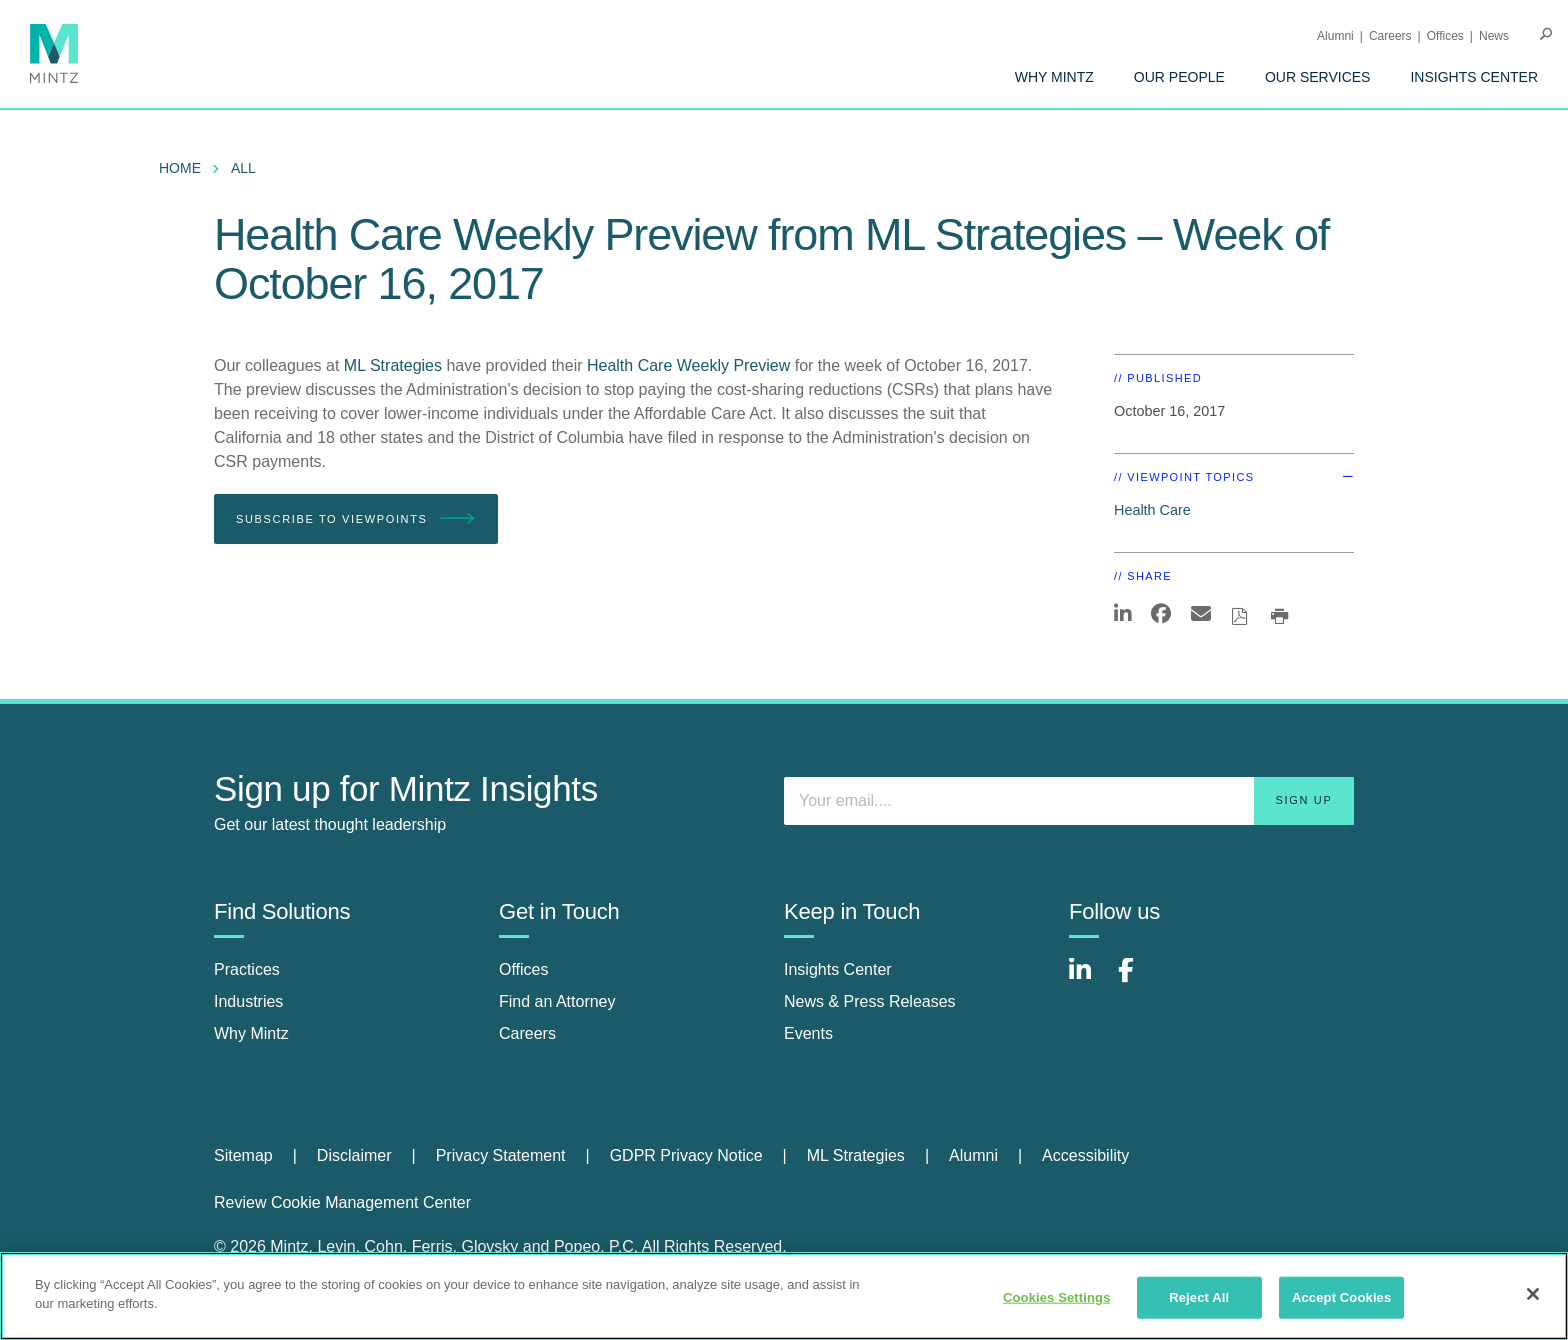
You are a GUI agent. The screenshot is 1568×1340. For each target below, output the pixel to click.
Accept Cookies (1341, 1297)
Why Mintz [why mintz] (251, 1033)
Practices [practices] (247, 969)
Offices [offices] (524, 969)
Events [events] (808, 1033)
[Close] (1533, 1294)
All (243, 168)
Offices (1445, 36)
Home (180, 168)
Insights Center (1474, 77)
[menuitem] (1054, 77)
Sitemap (243, 1155)
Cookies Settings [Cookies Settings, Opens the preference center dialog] (1057, 1297)
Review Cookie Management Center (342, 1202)
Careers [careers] (527, 1033)
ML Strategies (395, 365)
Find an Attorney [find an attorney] (557, 1001)
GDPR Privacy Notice (686, 1155)
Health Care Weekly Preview (688, 365)
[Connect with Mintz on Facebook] (1138, 980)
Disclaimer (354, 1155)
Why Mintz (1054, 77)
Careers (1390, 36)
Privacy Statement (501, 1155)
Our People (1179, 77)
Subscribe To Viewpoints (356, 519)
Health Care (1152, 510)
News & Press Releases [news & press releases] (870, 1001)
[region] (784, 1296)
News (1494, 36)
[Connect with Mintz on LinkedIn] (1089, 980)
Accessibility (1085, 1155)
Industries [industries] (248, 1001)
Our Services (1318, 77)
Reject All (1199, 1297)
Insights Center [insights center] (838, 969)
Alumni (1335, 36)
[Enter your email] (1069, 801)
